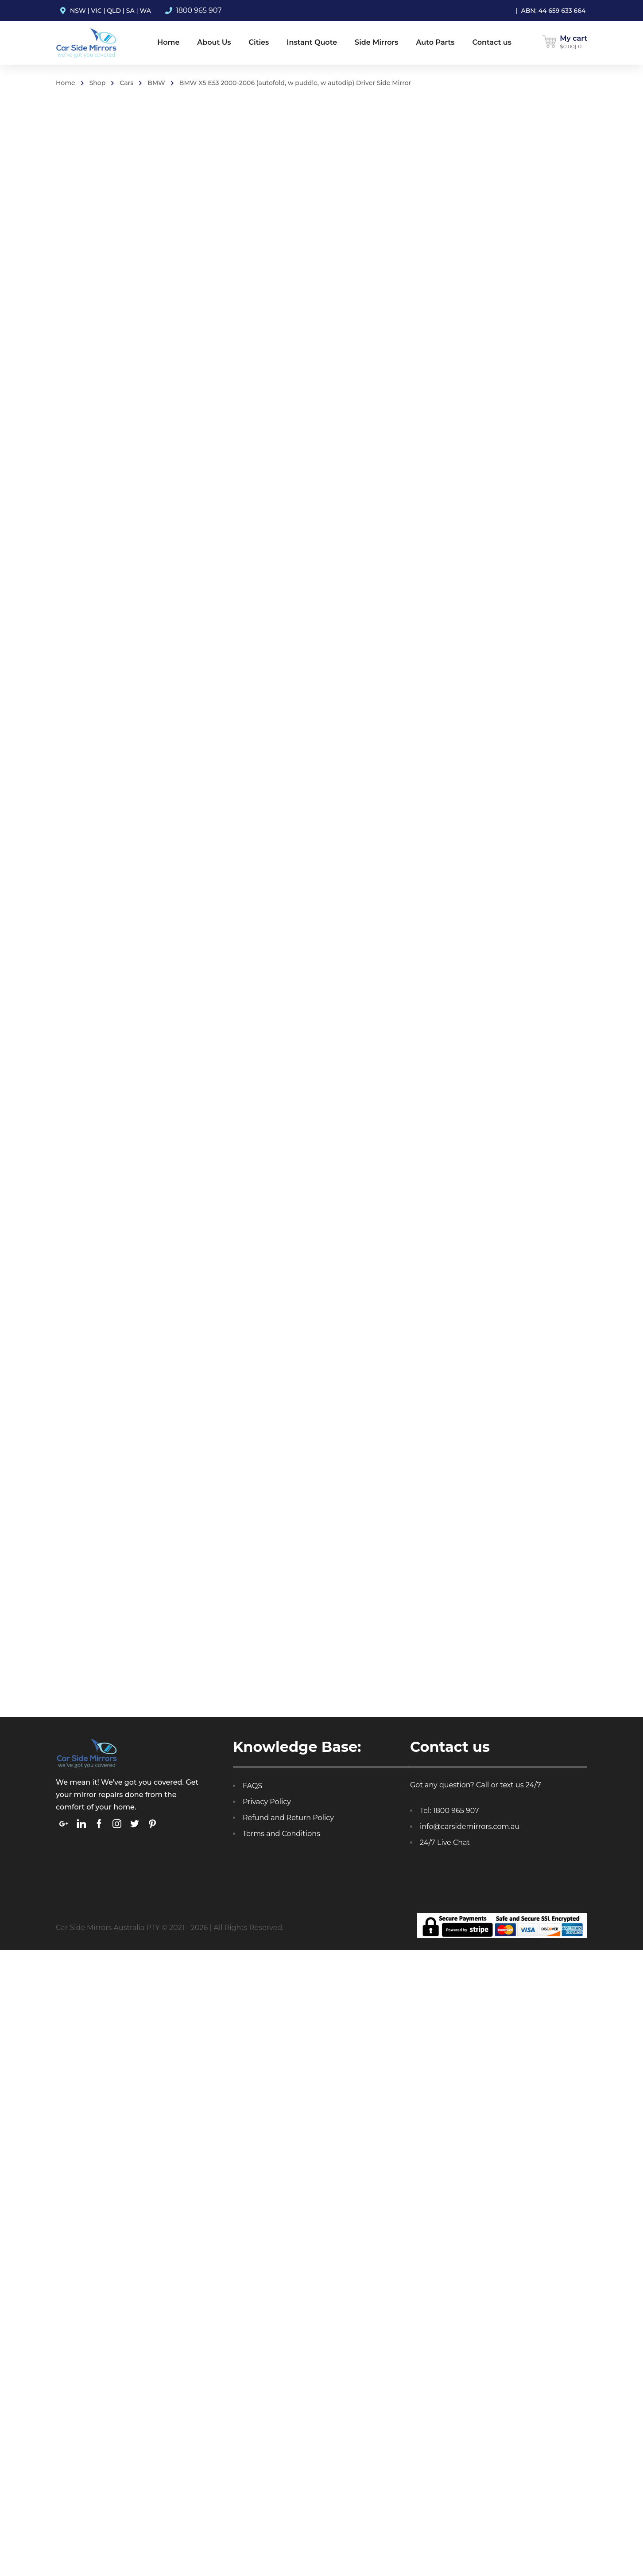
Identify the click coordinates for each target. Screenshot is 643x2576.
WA (145, 11)
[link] (64, 1827)
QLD (114, 11)
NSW (78, 11)
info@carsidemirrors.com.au (469, 1830)
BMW (156, 83)
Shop (97, 83)
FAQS (252, 1789)
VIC (96, 11)
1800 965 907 (199, 10)
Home (65, 83)
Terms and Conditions (281, 1837)
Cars (126, 83)
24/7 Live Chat (445, 1846)
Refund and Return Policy (288, 1821)
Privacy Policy (267, 1805)
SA (130, 11)
